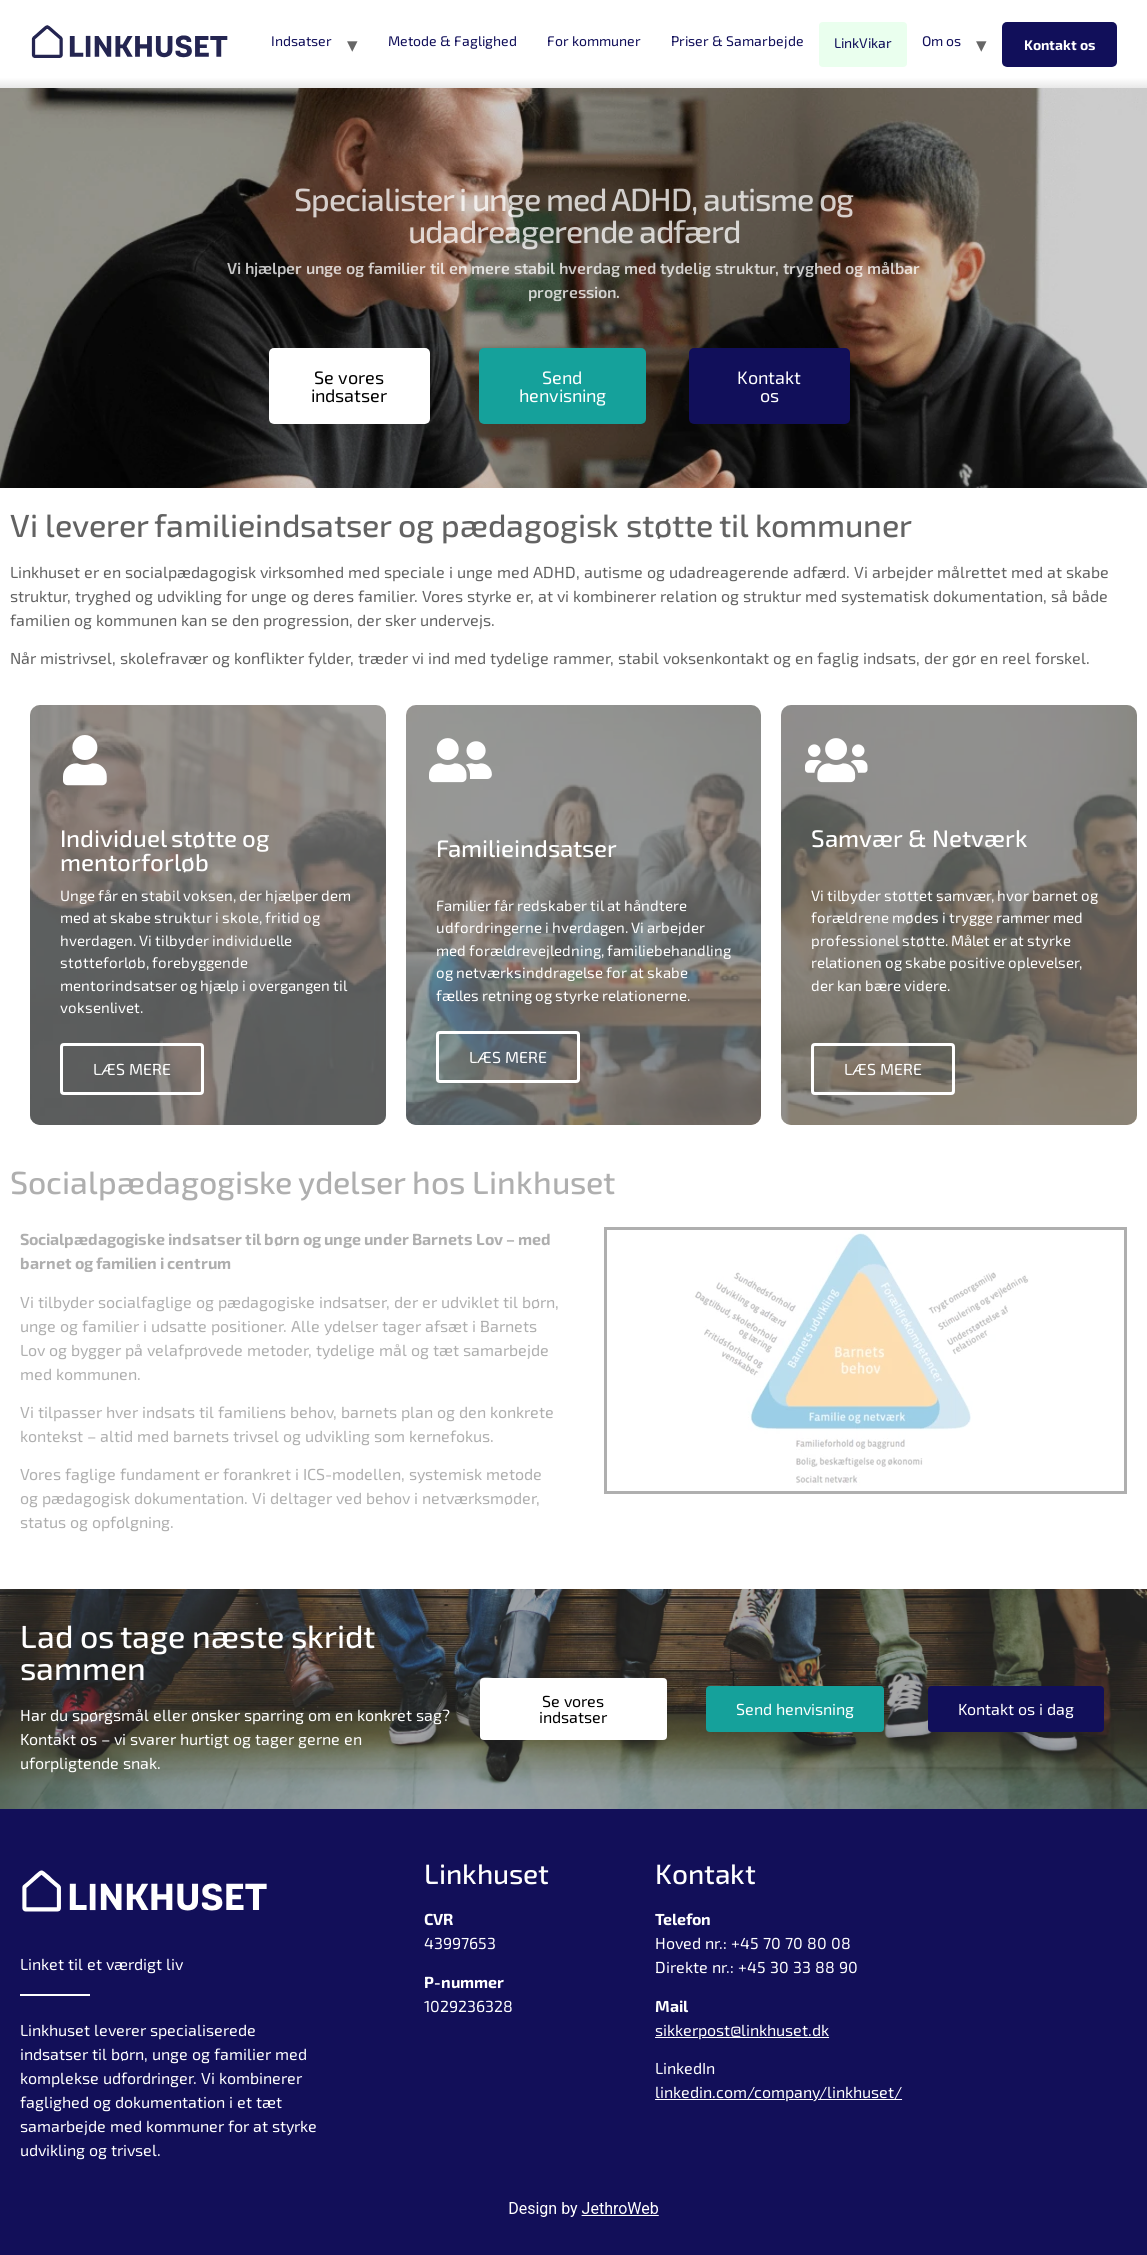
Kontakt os (1059, 44)
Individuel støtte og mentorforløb (164, 849)
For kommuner (594, 40)
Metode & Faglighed (452, 40)
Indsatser (301, 40)
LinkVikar (863, 42)
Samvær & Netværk (919, 849)
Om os (941, 40)
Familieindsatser (526, 859)
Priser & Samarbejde (737, 40)
